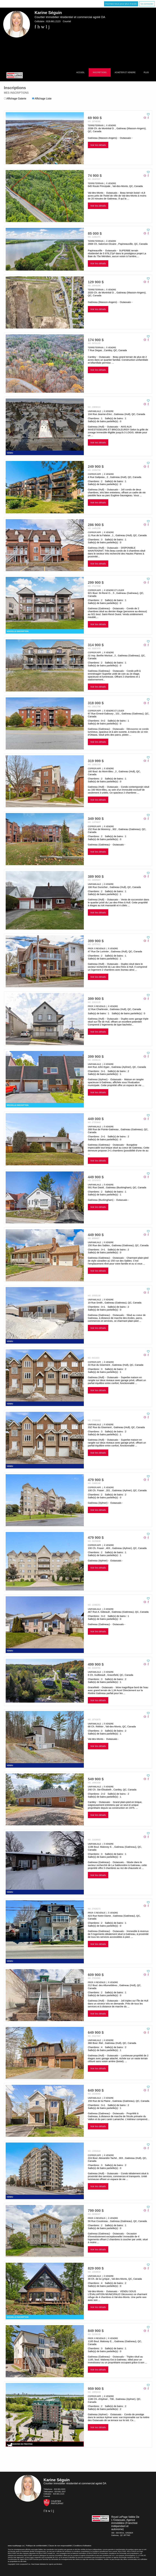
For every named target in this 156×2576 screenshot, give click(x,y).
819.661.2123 (53, 21)
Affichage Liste (41, 98)
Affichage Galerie (15, 98)
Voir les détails (98, 145)
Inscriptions (99, 72)
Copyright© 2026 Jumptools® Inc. (19, 2564)
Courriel (67, 21)
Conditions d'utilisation (82, 2546)
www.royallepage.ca (16, 2546)
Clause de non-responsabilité (60, 2546)
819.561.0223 (59, 2489)
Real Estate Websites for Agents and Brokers (46, 2564)
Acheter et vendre (125, 72)
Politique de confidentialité (36, 2546)
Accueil (80, 72)
